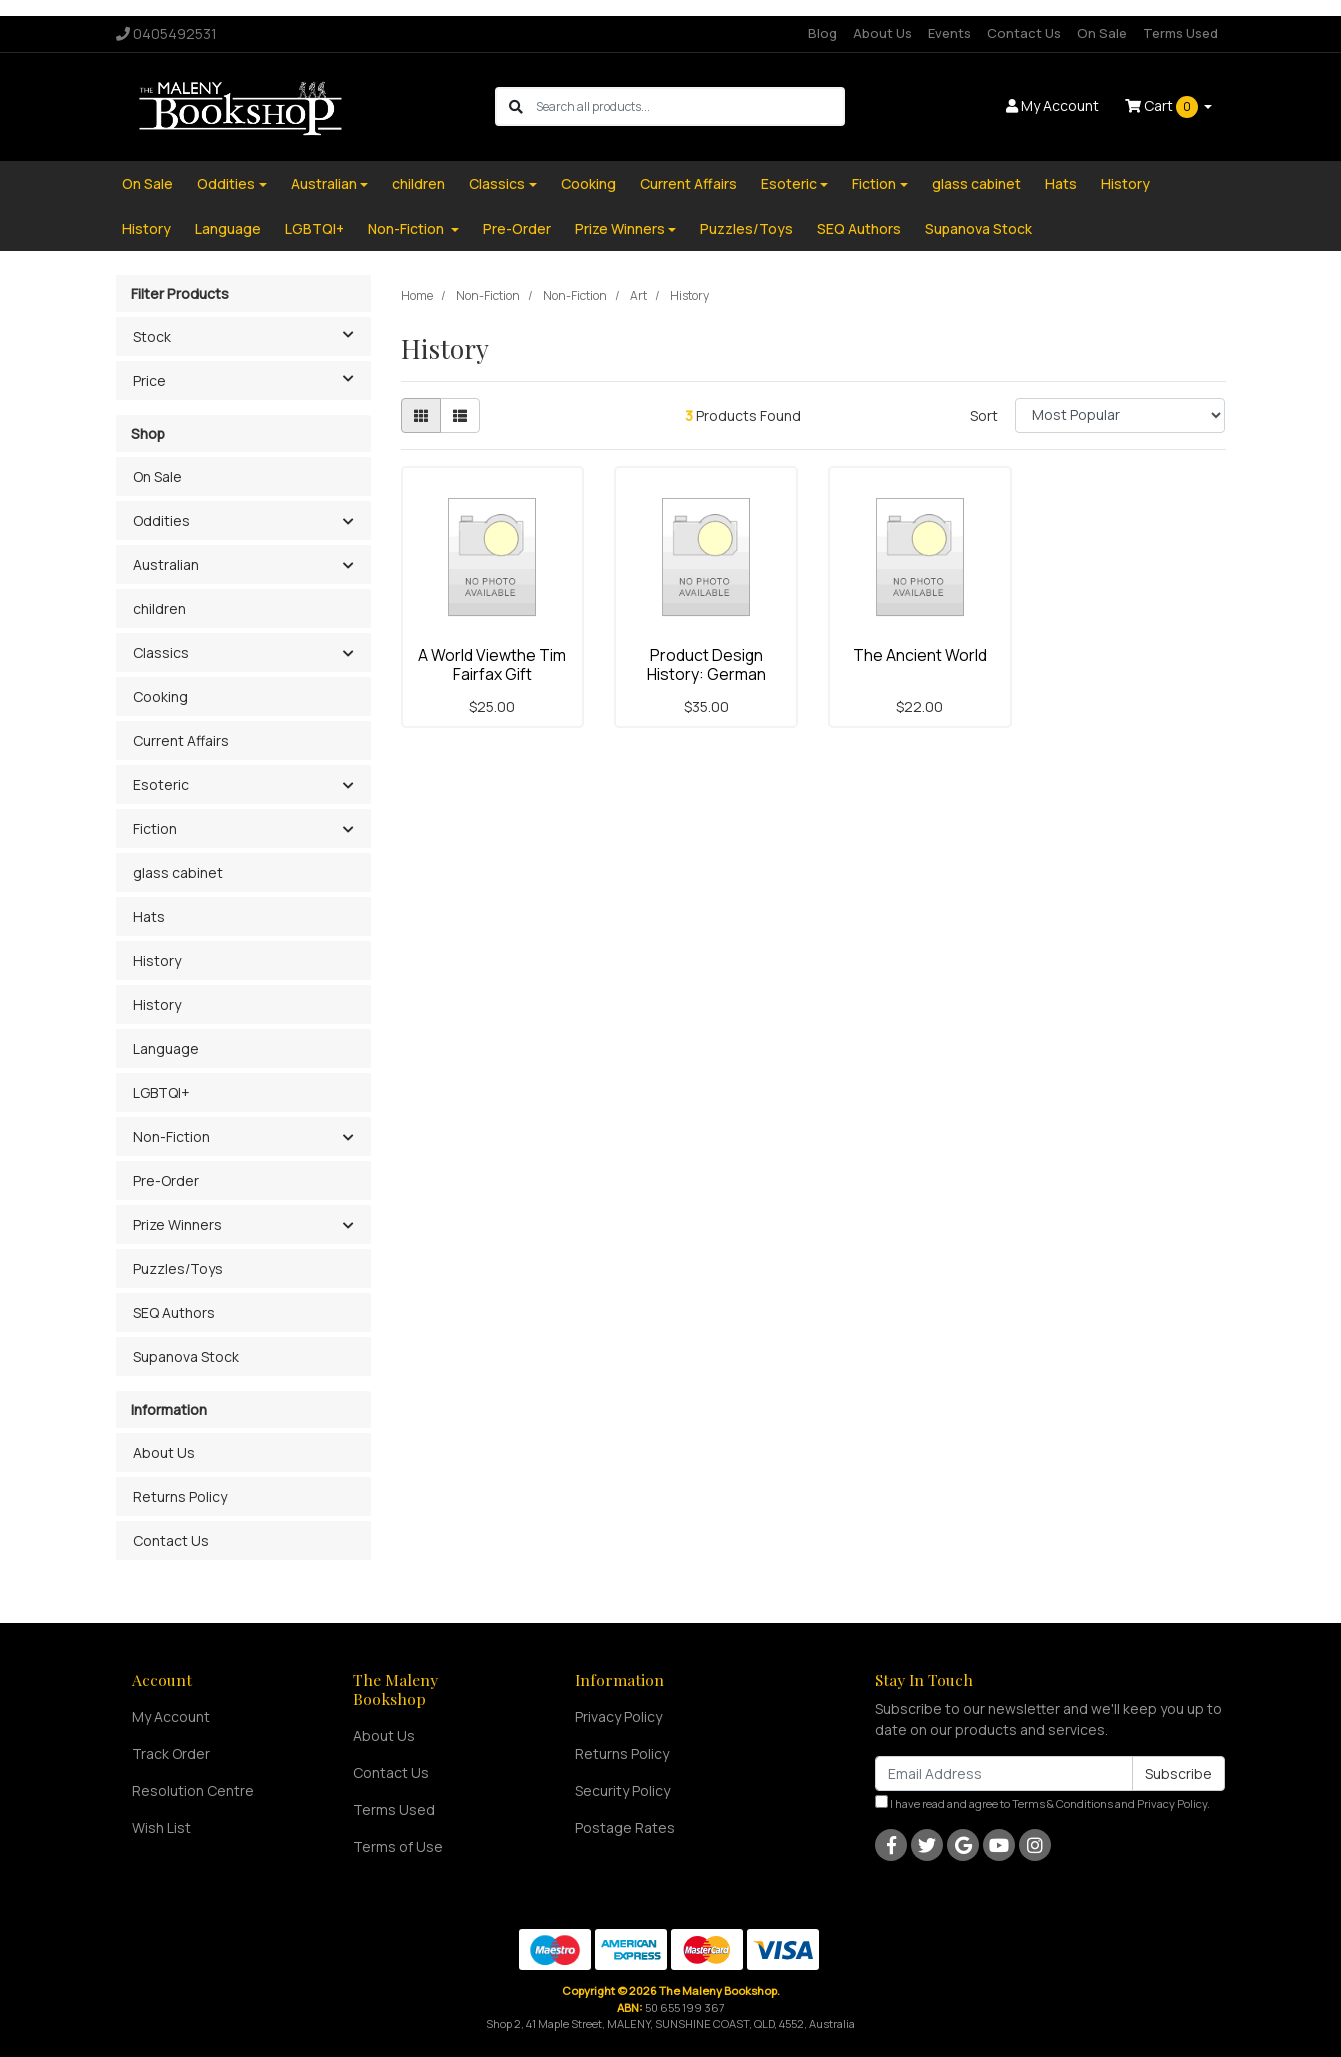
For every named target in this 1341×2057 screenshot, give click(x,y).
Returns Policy (180, 1496)
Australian (324, 183)
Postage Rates (625, 1827)
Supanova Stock (978, 228)
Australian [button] (166, 564)
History (1125, 183)
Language (228, 228)
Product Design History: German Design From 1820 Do (706, 674)
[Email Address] (1004, 1773)
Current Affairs (688, 183)
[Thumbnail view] (421, 415)
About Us (882, 33)
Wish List (161, 1827)
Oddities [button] (161, 520)
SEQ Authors (859, 228)
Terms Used (1180, 33)
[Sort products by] (1120, 415)
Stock (251, 335)
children (418, 183)
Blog (822, 33)
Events (949, 33)
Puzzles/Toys (746, 228)
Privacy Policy (618, 1716)
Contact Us (1024, 33)
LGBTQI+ (314, 228)
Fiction (874, 183)
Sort (984, 415)
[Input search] (689, 106)
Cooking (588, 183)
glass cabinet (976, 183)
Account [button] (1052, 105)
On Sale (1102, 33)
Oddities (226, 183)
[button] (348, 522)
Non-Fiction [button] (171, 1136)
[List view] (460, 415)
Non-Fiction (407, 228)
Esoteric (789, 183)
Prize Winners (620, 228)
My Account (171, 1716)
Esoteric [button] (161, 784)
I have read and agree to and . (1042, 1803)
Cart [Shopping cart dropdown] (1163, 107)
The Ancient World (920, 655)
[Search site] (516, 106)
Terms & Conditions (1062, 1803)
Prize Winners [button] (177, 1224)
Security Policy (622, 1790)
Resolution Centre (193, 1790)
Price (251, 379)
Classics (497, 183)
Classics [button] (161, 652)
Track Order (171, 1753)
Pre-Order (517, 228)
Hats (1061, 183)
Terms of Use (398, 1846)
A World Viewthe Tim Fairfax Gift (492, 664)
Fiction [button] (155, 828)
